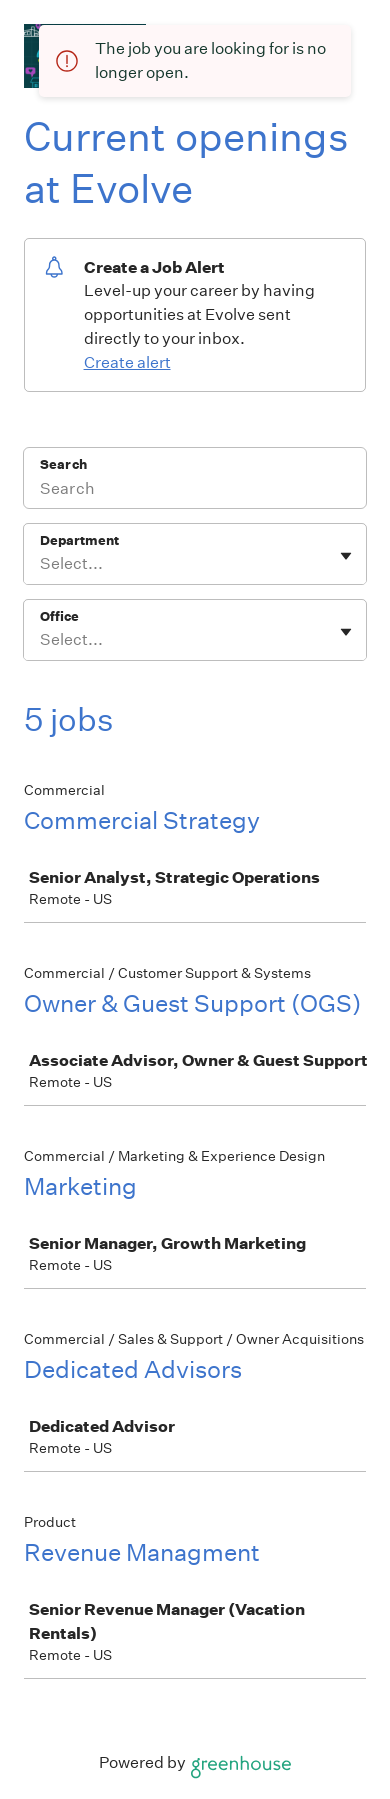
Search (63, 464)
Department (79, 540)
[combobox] (41, 564)
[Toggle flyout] (346, 556)
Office (59, 616)
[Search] (195, 491)
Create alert (127, 362)
